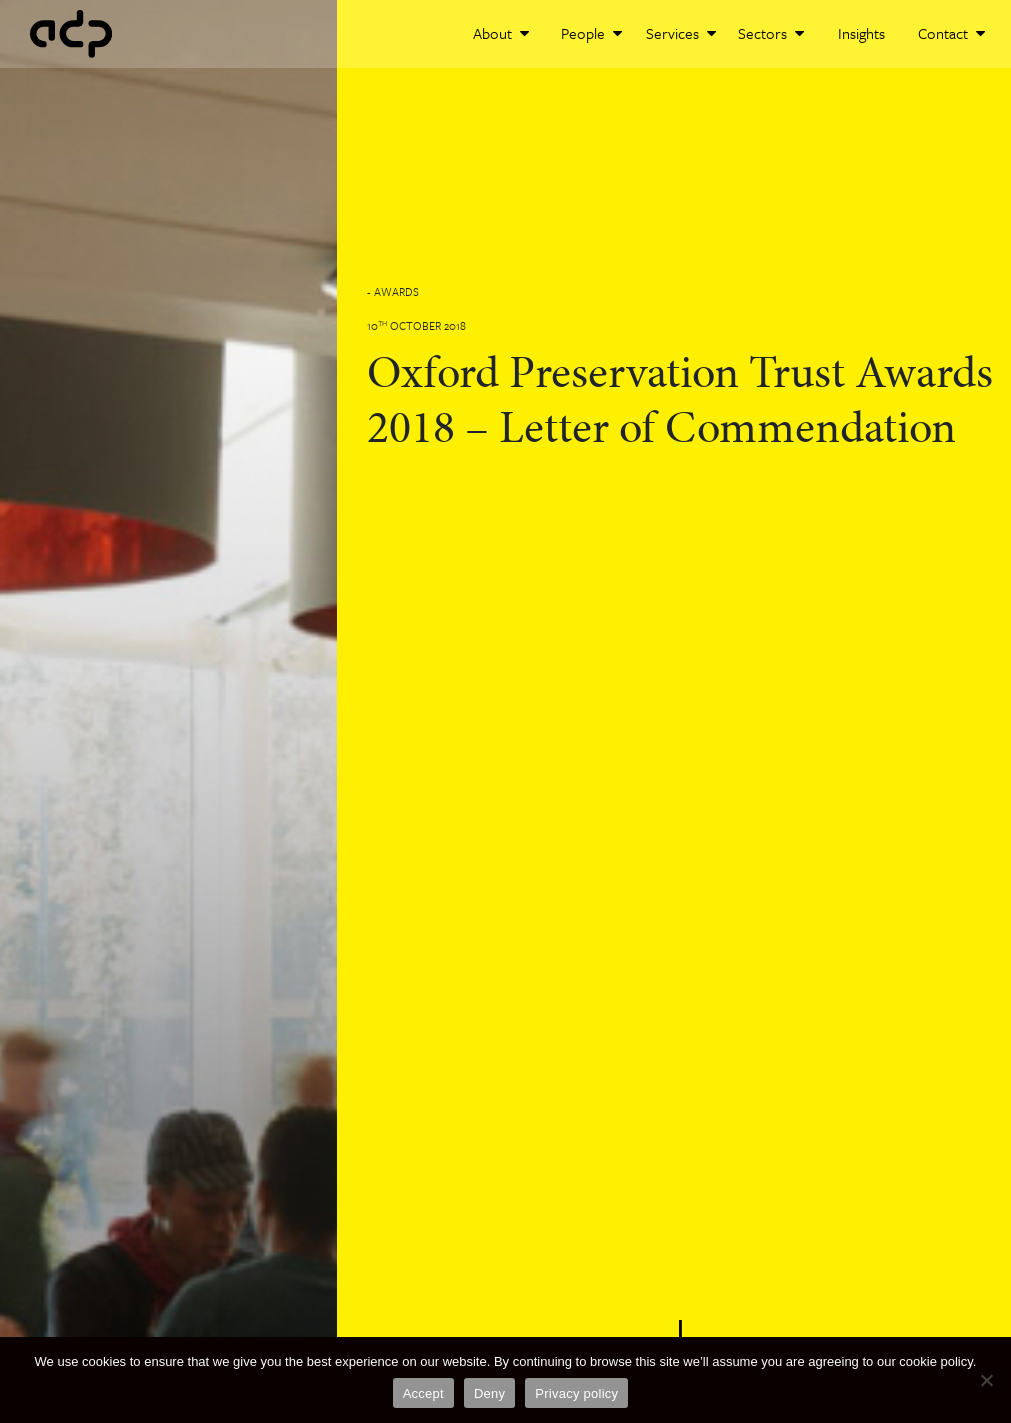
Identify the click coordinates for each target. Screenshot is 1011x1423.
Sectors (771, 33)
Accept (423, 1393)
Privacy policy (576, 1393)
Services (681, 33)
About (501, 33)
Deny (489, 1393)
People (591, 33)
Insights (861, 33)
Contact (951, 33)
